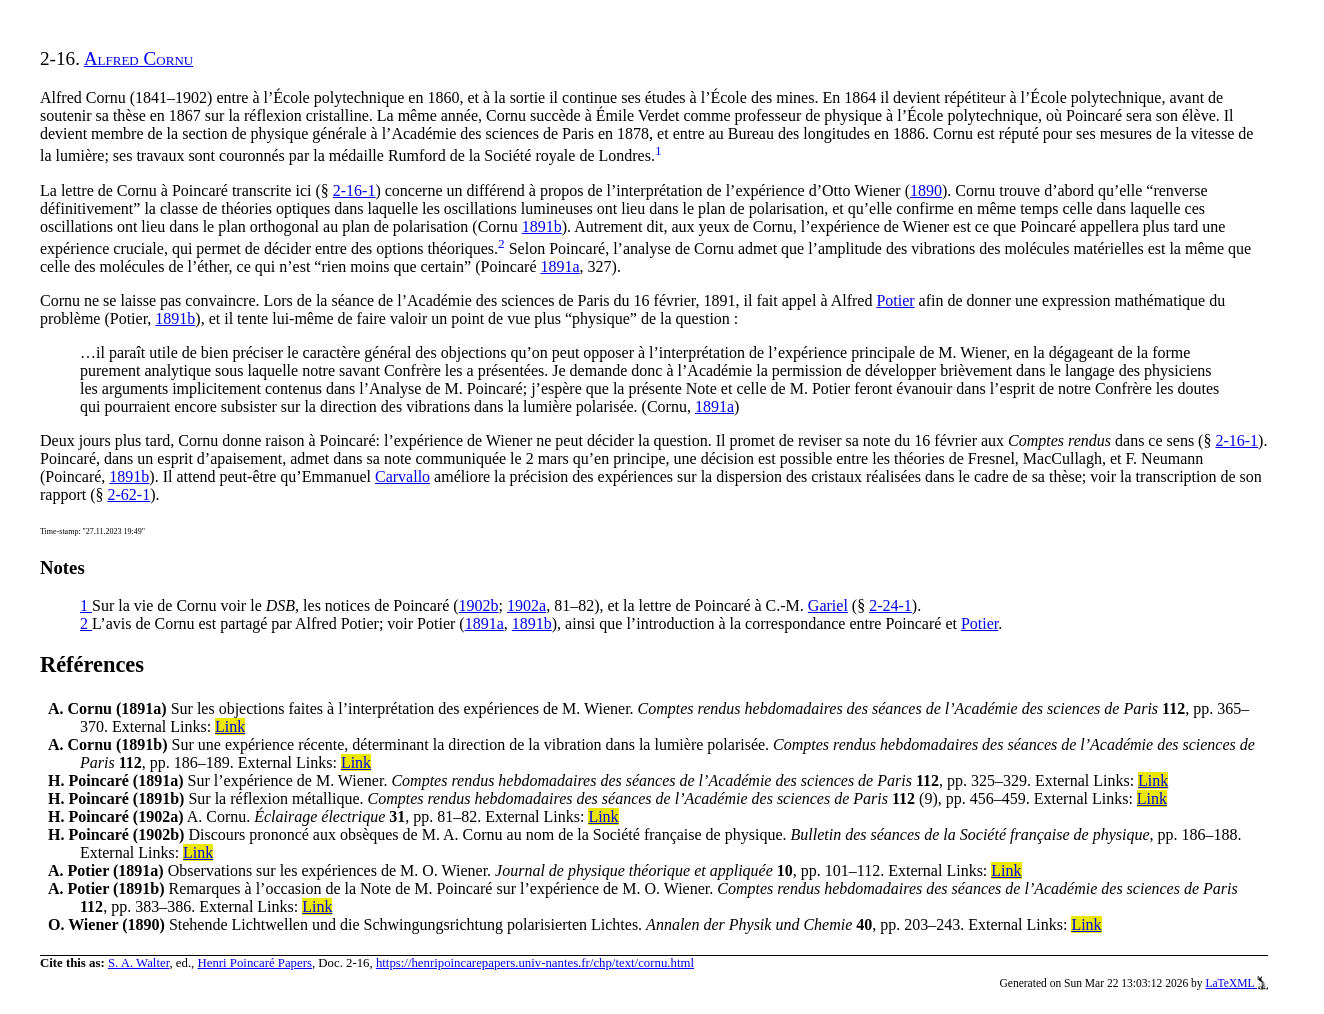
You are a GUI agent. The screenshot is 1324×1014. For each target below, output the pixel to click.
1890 (926, 190)
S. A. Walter (139, 963)
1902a (526, 605)
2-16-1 (354, 190)
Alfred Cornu (138, 58)
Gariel (828, 605)
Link (230, 726)
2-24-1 (890, 605)
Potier (895, 300)
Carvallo (402, 476)
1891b (542, 226)
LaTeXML (1236, 983)
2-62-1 (129, 494)
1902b (479, 605)
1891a (559, 266)
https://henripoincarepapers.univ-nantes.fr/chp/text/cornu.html (535, 963)
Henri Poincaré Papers (254, 963)
